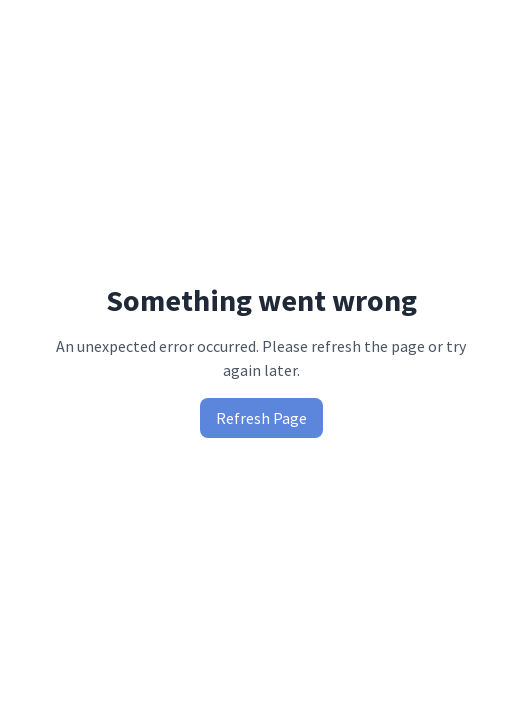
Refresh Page (261, 418)
